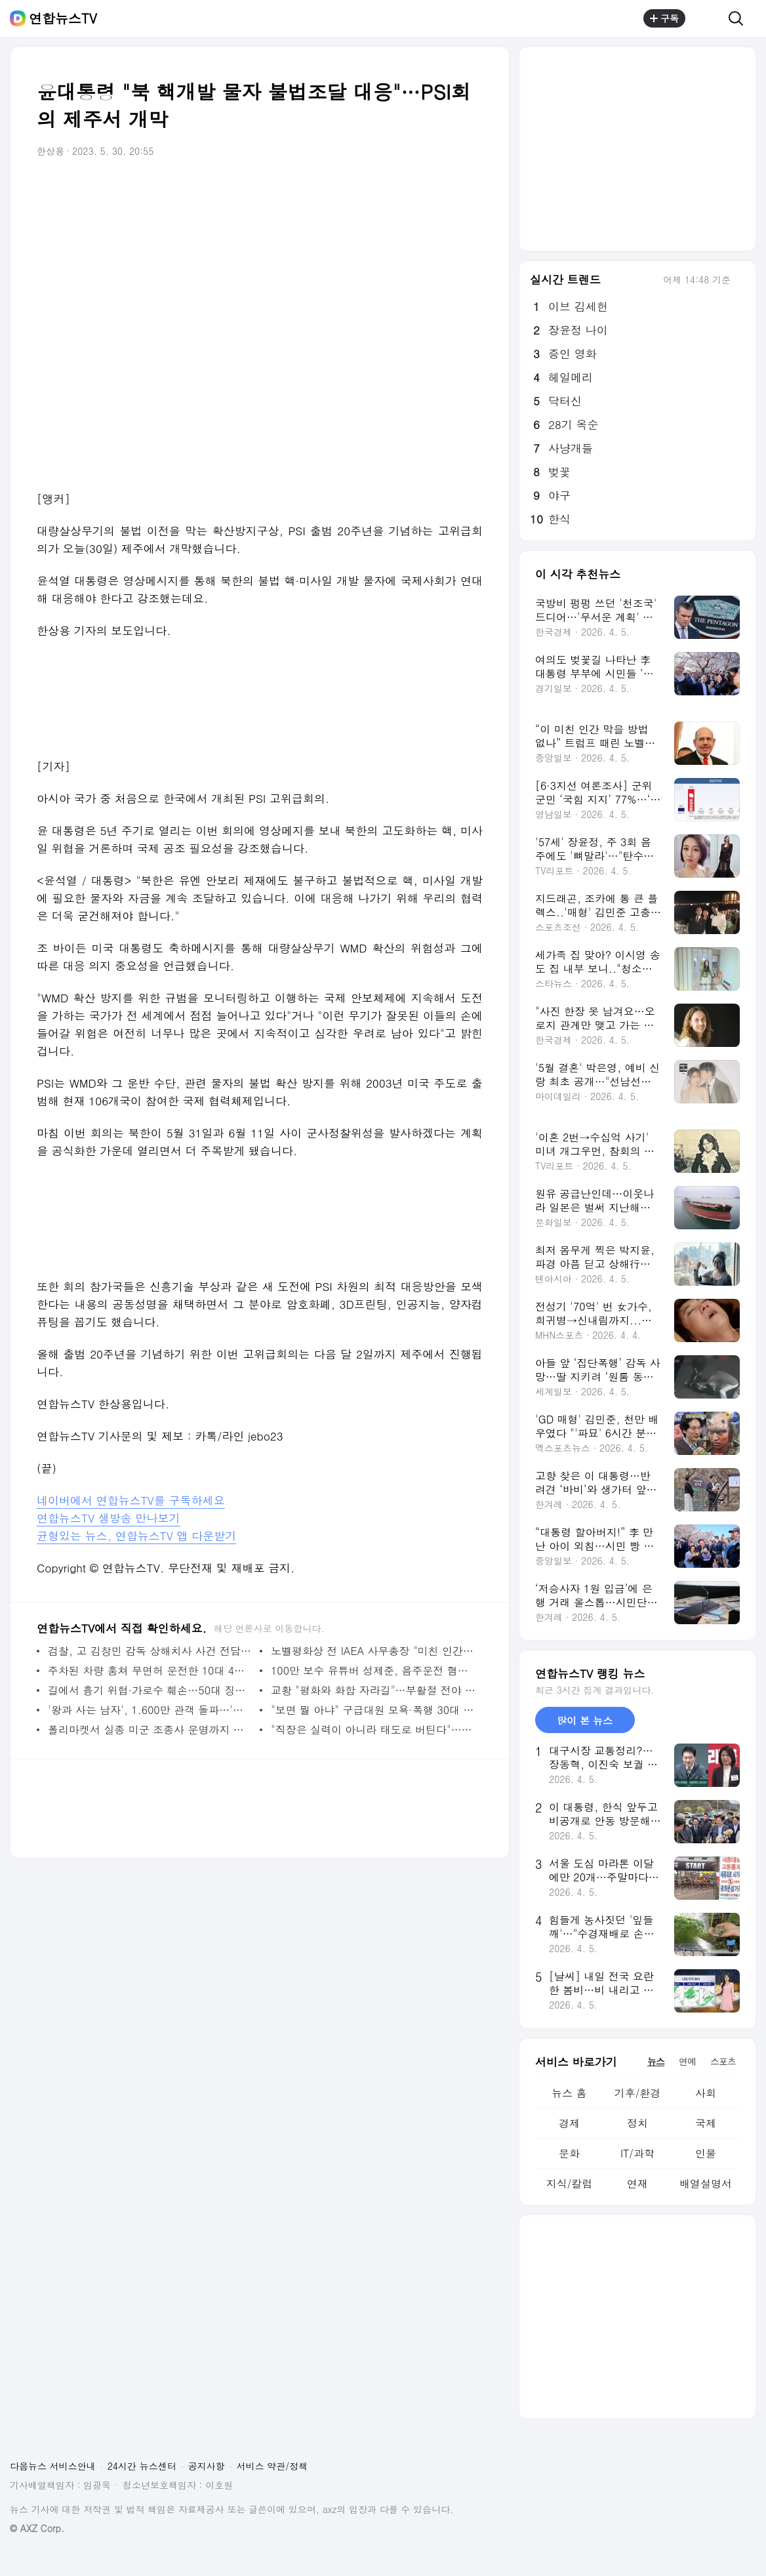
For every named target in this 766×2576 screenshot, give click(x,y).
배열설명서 (705, 2183)
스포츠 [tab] (723, 2061)
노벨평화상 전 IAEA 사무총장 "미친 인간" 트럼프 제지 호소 (373, 1650)
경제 (569, 2123)
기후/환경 (638, 2092)
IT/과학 (637, 2153)
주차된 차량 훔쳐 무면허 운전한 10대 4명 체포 (150, 1670)
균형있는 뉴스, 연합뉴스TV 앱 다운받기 (136, 1536)
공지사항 (206, 2465)
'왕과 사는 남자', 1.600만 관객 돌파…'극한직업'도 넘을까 (150, 1709)
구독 (664, 18)
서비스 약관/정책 (272, 2465)
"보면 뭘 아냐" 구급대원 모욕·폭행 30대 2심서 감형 (373, 1709)
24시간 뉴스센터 (142, 2465)
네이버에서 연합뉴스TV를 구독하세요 (131, 1500)
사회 (705, 2092)
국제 (705, 2123)
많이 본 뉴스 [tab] (585, 1720)
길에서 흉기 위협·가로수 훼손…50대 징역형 (150, 1690)
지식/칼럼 (569, 2183)
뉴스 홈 (569, 2092)
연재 (637, 2183)
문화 (569, 2153)
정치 (637, 2123)
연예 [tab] (687, 2061)
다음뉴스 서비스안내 (53, 2465)
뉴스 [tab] (655, 2061)
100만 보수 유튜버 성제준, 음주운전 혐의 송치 (373, 1670)
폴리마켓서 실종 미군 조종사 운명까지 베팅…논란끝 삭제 (150, 1729)
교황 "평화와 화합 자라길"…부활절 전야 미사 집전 (373, 1690)
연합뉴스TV (63, 18)
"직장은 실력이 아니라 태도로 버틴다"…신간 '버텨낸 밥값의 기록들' (373, 1729)
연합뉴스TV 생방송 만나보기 (108, 1518)
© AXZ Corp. (37, 2528)
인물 (705, 2153)
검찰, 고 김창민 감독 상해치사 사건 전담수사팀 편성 (150, 1650)
